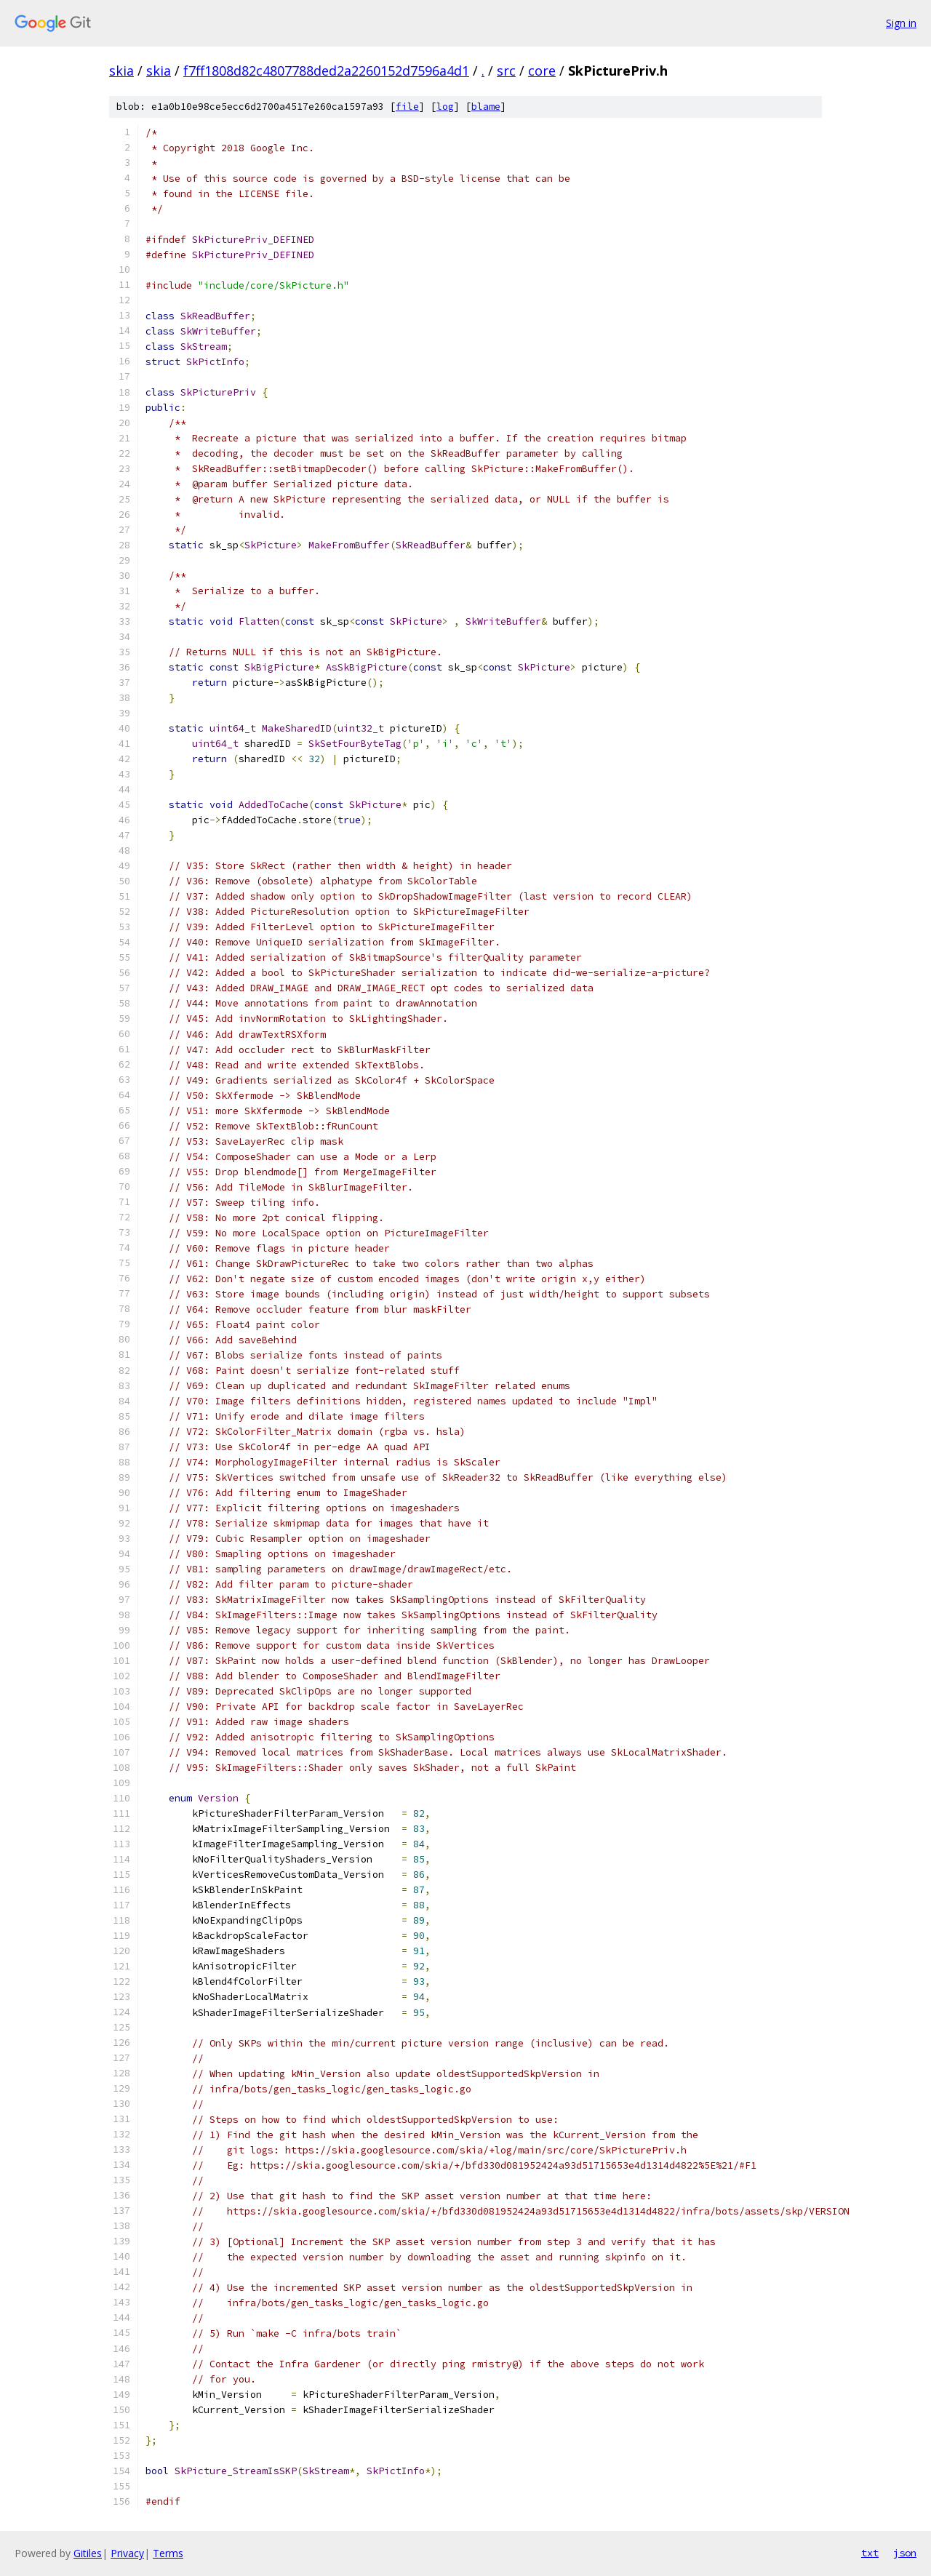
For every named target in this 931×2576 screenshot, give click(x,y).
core (542, 70)
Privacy (127, 2553)
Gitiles (87, 2553)
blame (485, 106)
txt (870, 2552)
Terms (168, 2553)
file (407, 106)
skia (121, 70)
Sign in (901, 23)
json (904, 2552)
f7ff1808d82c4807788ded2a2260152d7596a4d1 (326, 70)
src (506, 70)
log (445, 106)
